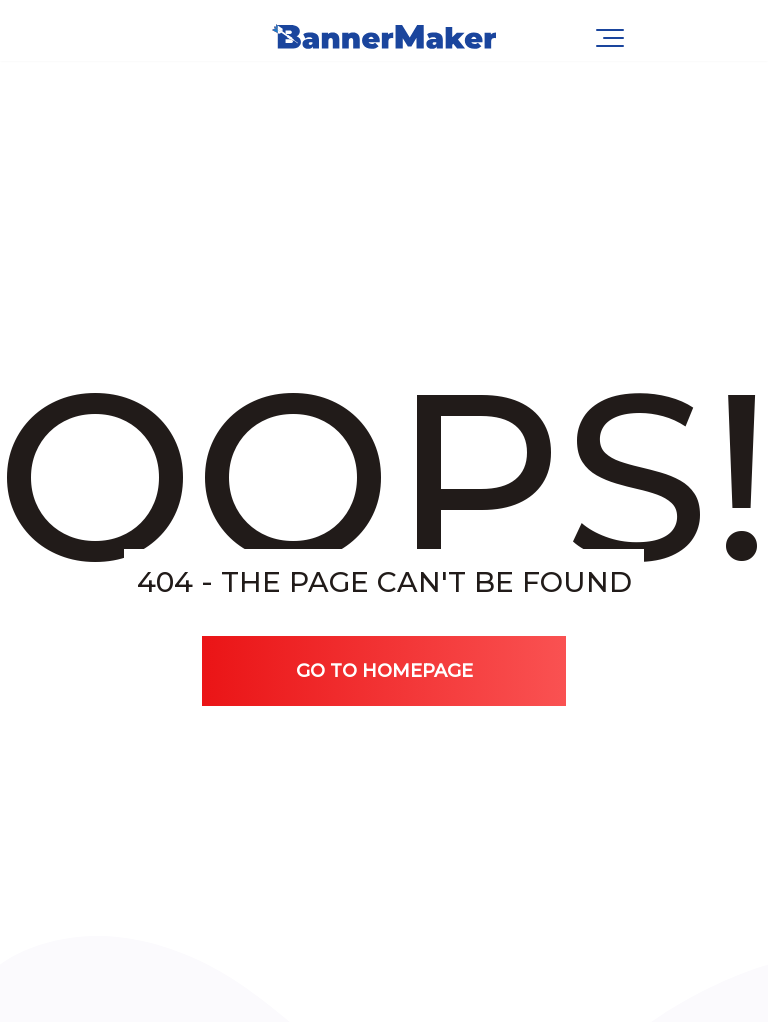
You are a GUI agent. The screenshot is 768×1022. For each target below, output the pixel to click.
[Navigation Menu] (610, 38)
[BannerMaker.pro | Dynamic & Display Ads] (384, 38)
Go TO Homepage (384, 671)
